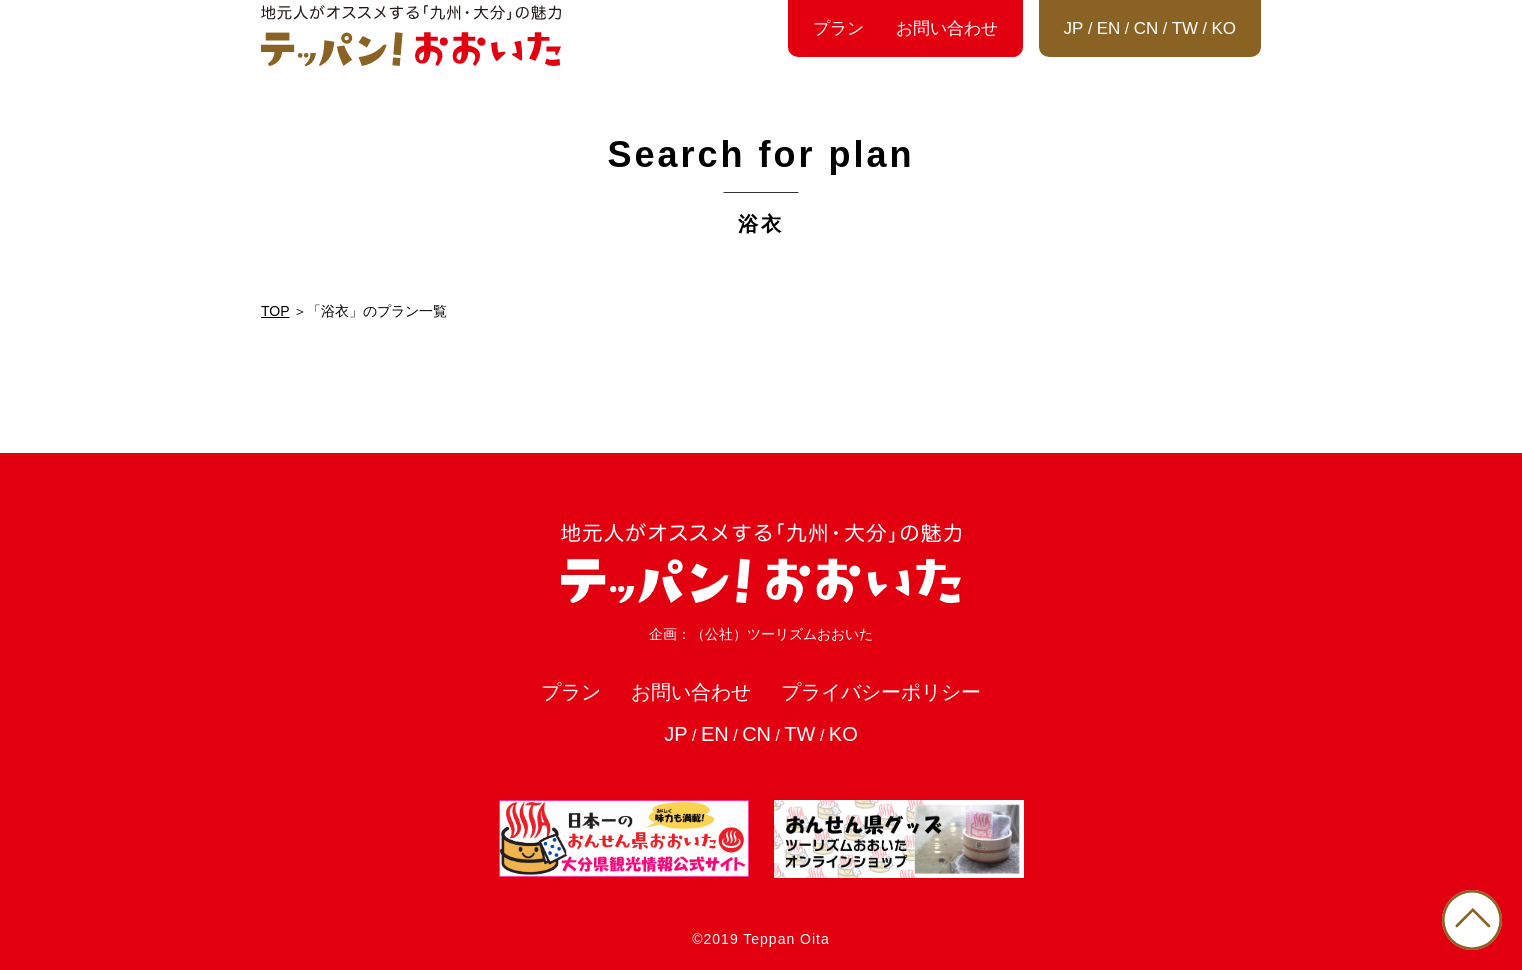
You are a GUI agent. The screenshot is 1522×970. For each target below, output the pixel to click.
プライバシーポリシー (881, 692)
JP (1074, 28)
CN (1146, 28)
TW (1185, 28)
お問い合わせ (947, 28)
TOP (275, 311)
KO (1223, 28)
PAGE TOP (1472, 920)
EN (1109, 28)
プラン (838, 28)
